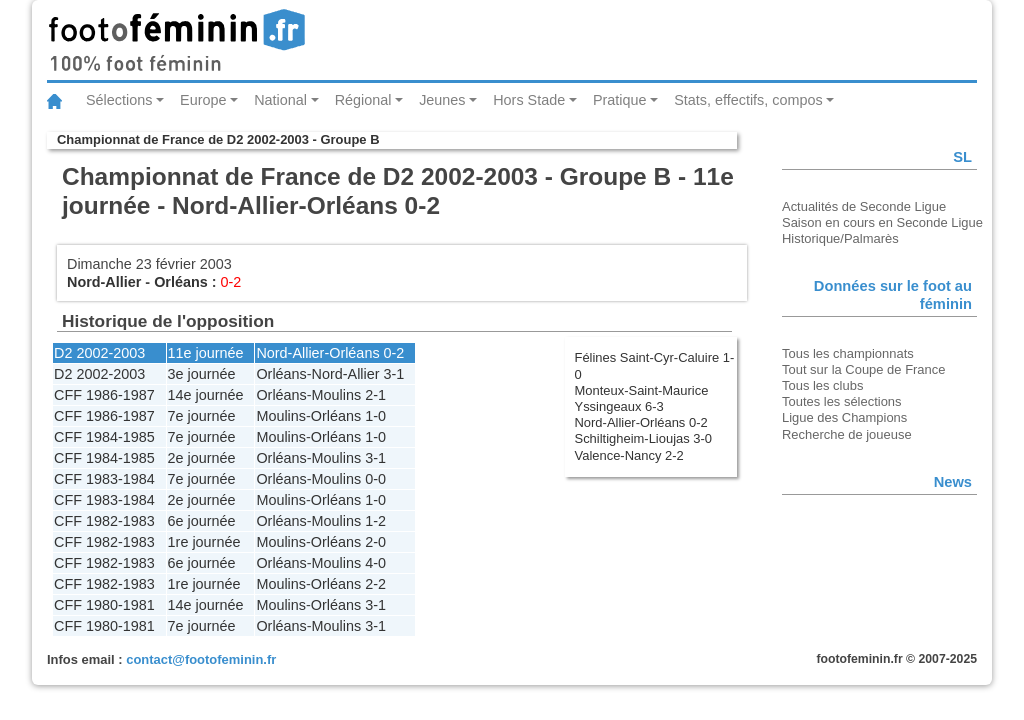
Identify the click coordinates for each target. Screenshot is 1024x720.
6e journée (202, 521)
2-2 (375, 584)
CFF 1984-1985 (104, 437)
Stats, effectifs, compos (748, 100)
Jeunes (442, 100)
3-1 (394, 374)
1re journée (204, 542)
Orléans (181, 282)
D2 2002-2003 (99, 353)
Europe (203, 100)
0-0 (375, 479)
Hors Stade (529, 100)
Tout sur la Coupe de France (863, 369)
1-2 (375, 521)
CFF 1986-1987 (104, 395)
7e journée (202, 416)
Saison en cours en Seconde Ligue (882, 222)
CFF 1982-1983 (104, 521)
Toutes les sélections (842, 401)
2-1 (375, 395)
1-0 (375, 416)
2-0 (375, 542)
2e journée (202, 458)
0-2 (394, 353)
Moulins (337, 395)
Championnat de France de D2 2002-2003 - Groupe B (218, 139)
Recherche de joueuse (847, 434)
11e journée (206, 353)
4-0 (375, 563)
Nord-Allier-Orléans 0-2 (641, 422)
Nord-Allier (104, 282)
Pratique (620, 100)
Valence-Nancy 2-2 (629, 455)
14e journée (206, 395)
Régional (363, 100)
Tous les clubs (822, 385)
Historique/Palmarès (840, 238)
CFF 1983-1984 (104, 479)
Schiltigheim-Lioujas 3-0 (644, 438)
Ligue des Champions (844, 417)
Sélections (119, 100)
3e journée (202, 374)
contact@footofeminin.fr (201, 659)
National (280, 100)
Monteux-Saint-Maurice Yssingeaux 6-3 (642, 398)
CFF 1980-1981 (104, 605)
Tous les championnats (848, 353)
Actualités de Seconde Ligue (864, 206)
